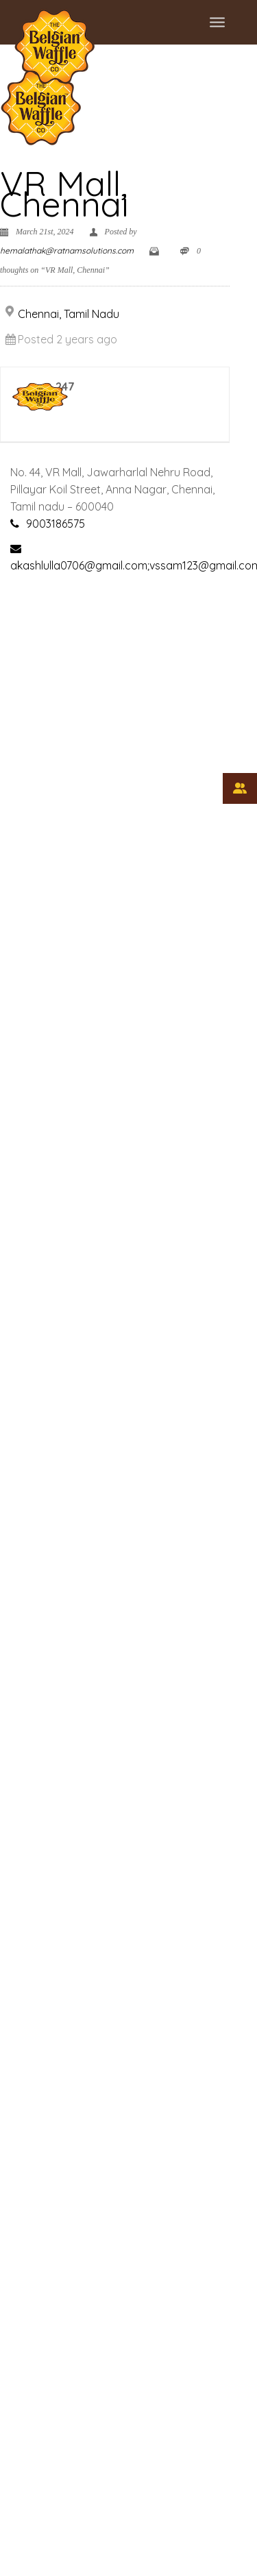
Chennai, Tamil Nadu (68, 314)
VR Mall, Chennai (64, 193)
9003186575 (55, 523)
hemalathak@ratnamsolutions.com (67, 250)
